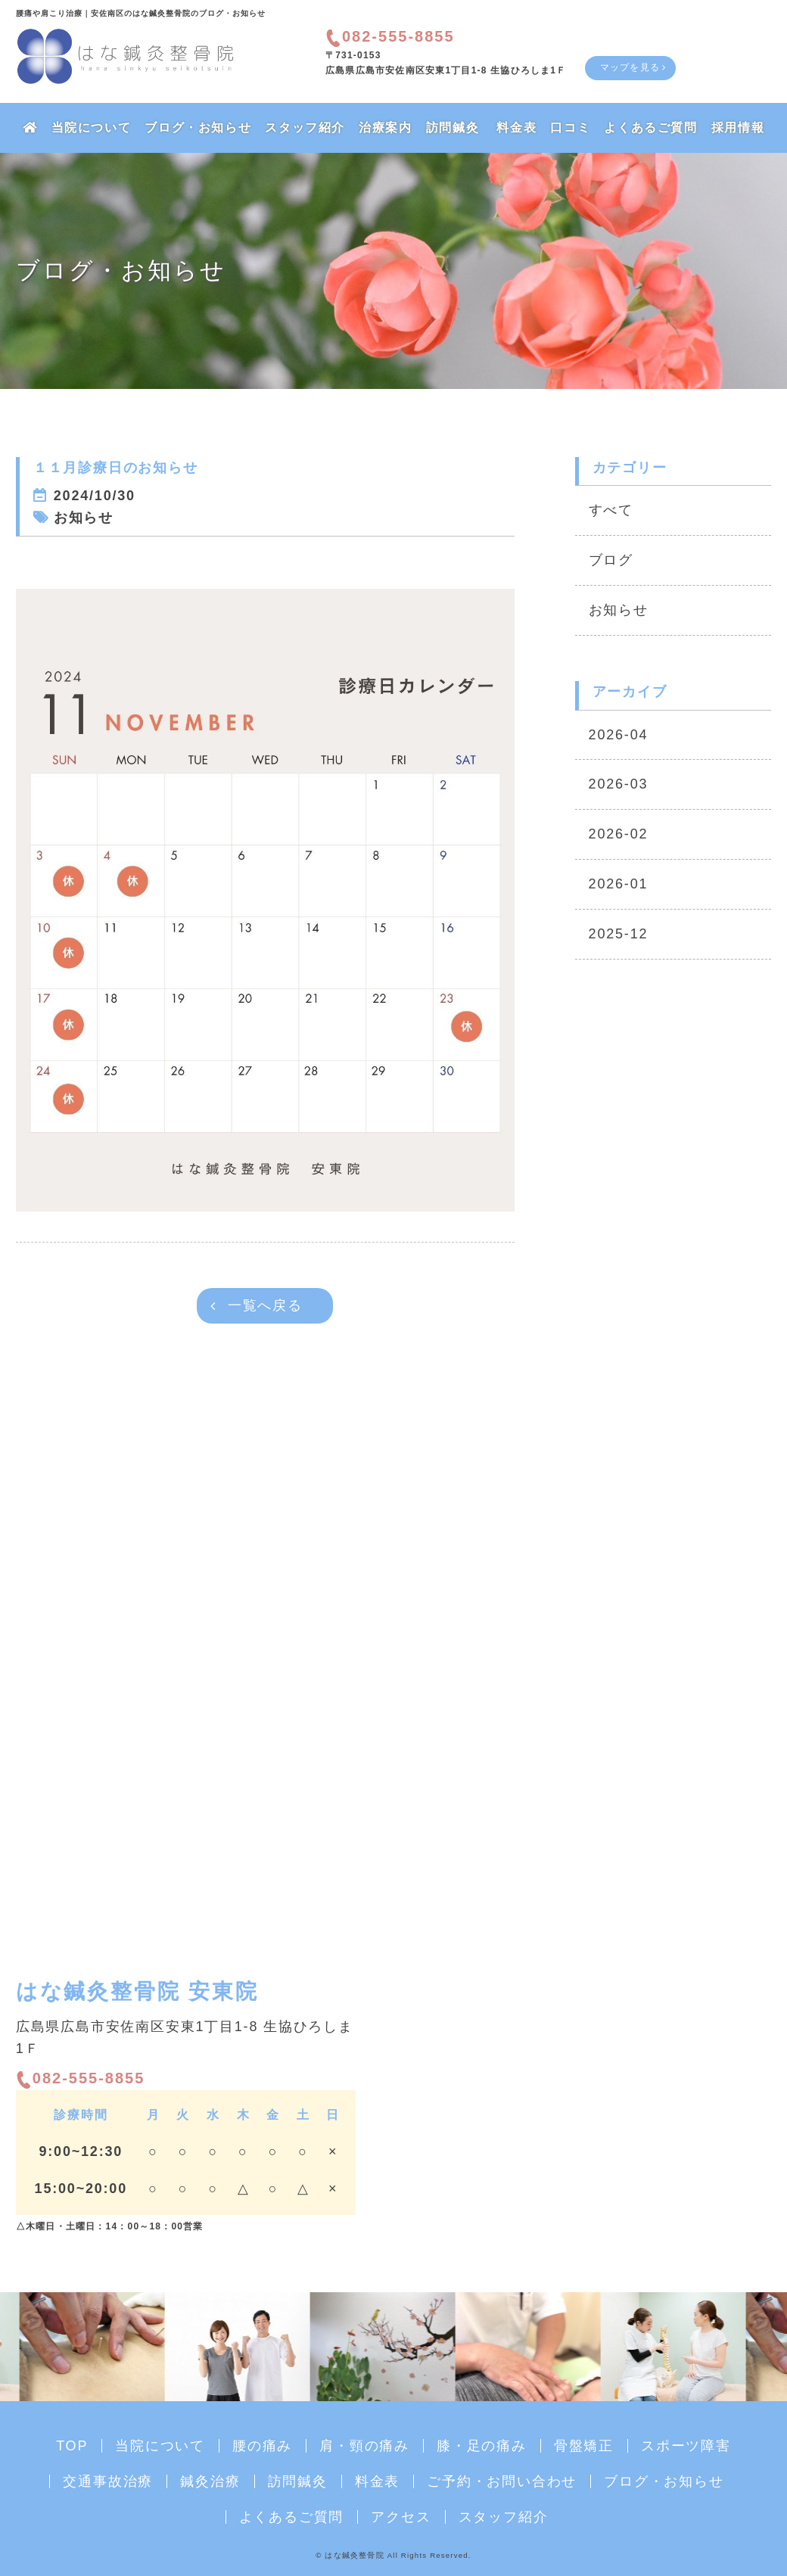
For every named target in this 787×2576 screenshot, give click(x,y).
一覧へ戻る (265, 1305)
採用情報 (737, 127)
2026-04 (619, 734)
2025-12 (619, 933)
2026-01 (619, 883)
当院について (91, 127)
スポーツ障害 (686, 2445)
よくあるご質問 (650, 127)
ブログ (611, 560)
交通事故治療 (108, 2481)
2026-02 (619, 834)
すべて (611, 510)
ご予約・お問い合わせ (502, 2481)
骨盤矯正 (584, 2445)
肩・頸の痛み (364, 2445)
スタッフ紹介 (305, 127)
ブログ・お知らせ (198, 127)
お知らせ (619, 610)
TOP (72, 2445)
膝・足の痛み (482, 2445)
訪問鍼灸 (452, 127)
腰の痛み (262, 2445)
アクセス (401, 2517)
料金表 (516, 127)
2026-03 (619, 784)
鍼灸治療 (210, 2481)
